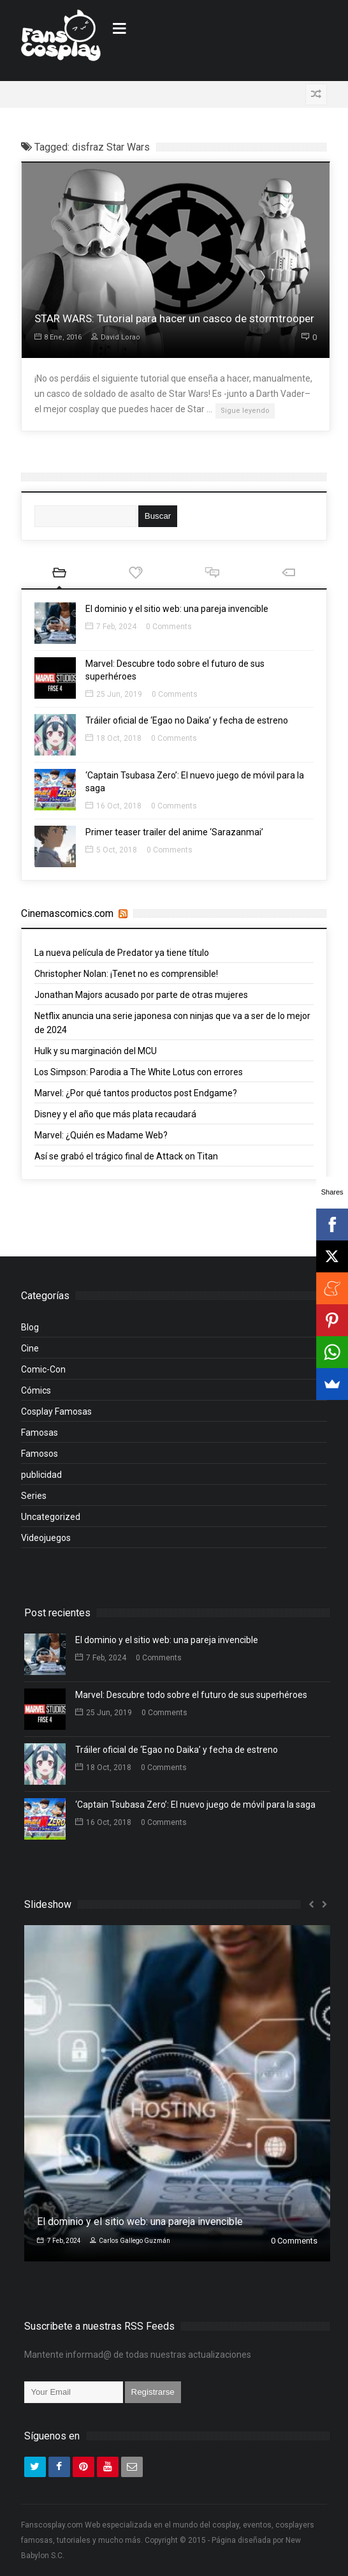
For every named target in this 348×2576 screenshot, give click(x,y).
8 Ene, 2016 (58, 337)
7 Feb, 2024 (110, 626)
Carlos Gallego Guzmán (130, 2240)
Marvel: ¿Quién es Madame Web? (101, 1135)
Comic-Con (43, 1369)
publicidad (41, 1475)
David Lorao (115, 337)
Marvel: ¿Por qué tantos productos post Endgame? (135, 1093)
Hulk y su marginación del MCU (95, 1051)
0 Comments (169, 626)
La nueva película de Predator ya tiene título (121, 953)
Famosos (39, 1453)
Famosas (39, 1432)
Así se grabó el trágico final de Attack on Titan (126, 1156)
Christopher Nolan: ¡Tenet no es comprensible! (126, 974)
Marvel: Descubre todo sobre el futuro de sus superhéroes (191, 1695)
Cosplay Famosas (56, 1411)
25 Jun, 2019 (113, 694)
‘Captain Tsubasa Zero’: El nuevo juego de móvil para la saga (195, 1804)
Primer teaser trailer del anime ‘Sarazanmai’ (174, 832)
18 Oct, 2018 (113, 738)
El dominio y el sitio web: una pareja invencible (176, 609)
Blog (30, 1327)
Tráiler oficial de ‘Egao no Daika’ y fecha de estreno (186, 720)
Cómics (36, 1390)
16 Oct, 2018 (113, 805)
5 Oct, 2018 (111, 849)
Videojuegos (46, 1538)
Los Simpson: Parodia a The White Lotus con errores (138, 1072)
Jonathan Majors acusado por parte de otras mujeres (141, 995)
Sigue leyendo (245, 410)
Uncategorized (50, 1517)
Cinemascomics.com (67, 913)
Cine (30, 1348)
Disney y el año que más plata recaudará (115, 1114)
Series (34, 1496)
